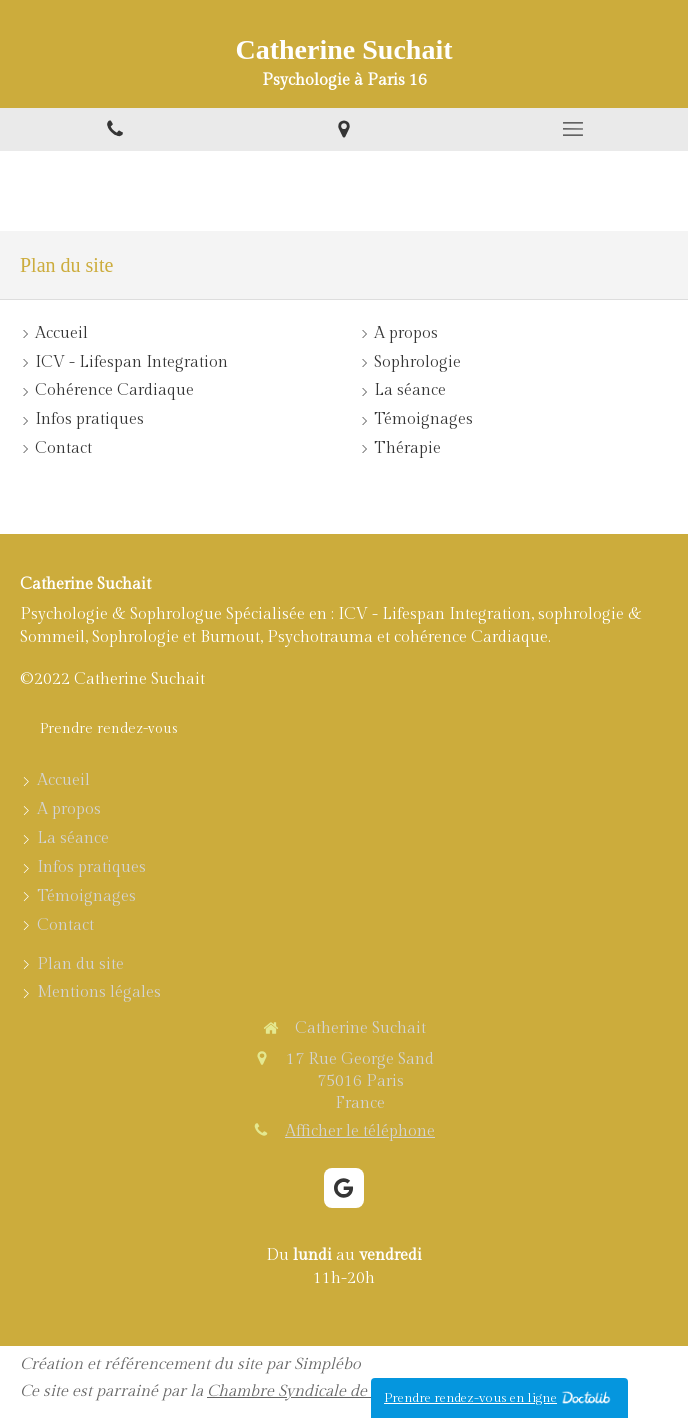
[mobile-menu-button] (573, 129)
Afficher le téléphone (360, 1131)
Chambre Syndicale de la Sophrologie (341, 1391)
